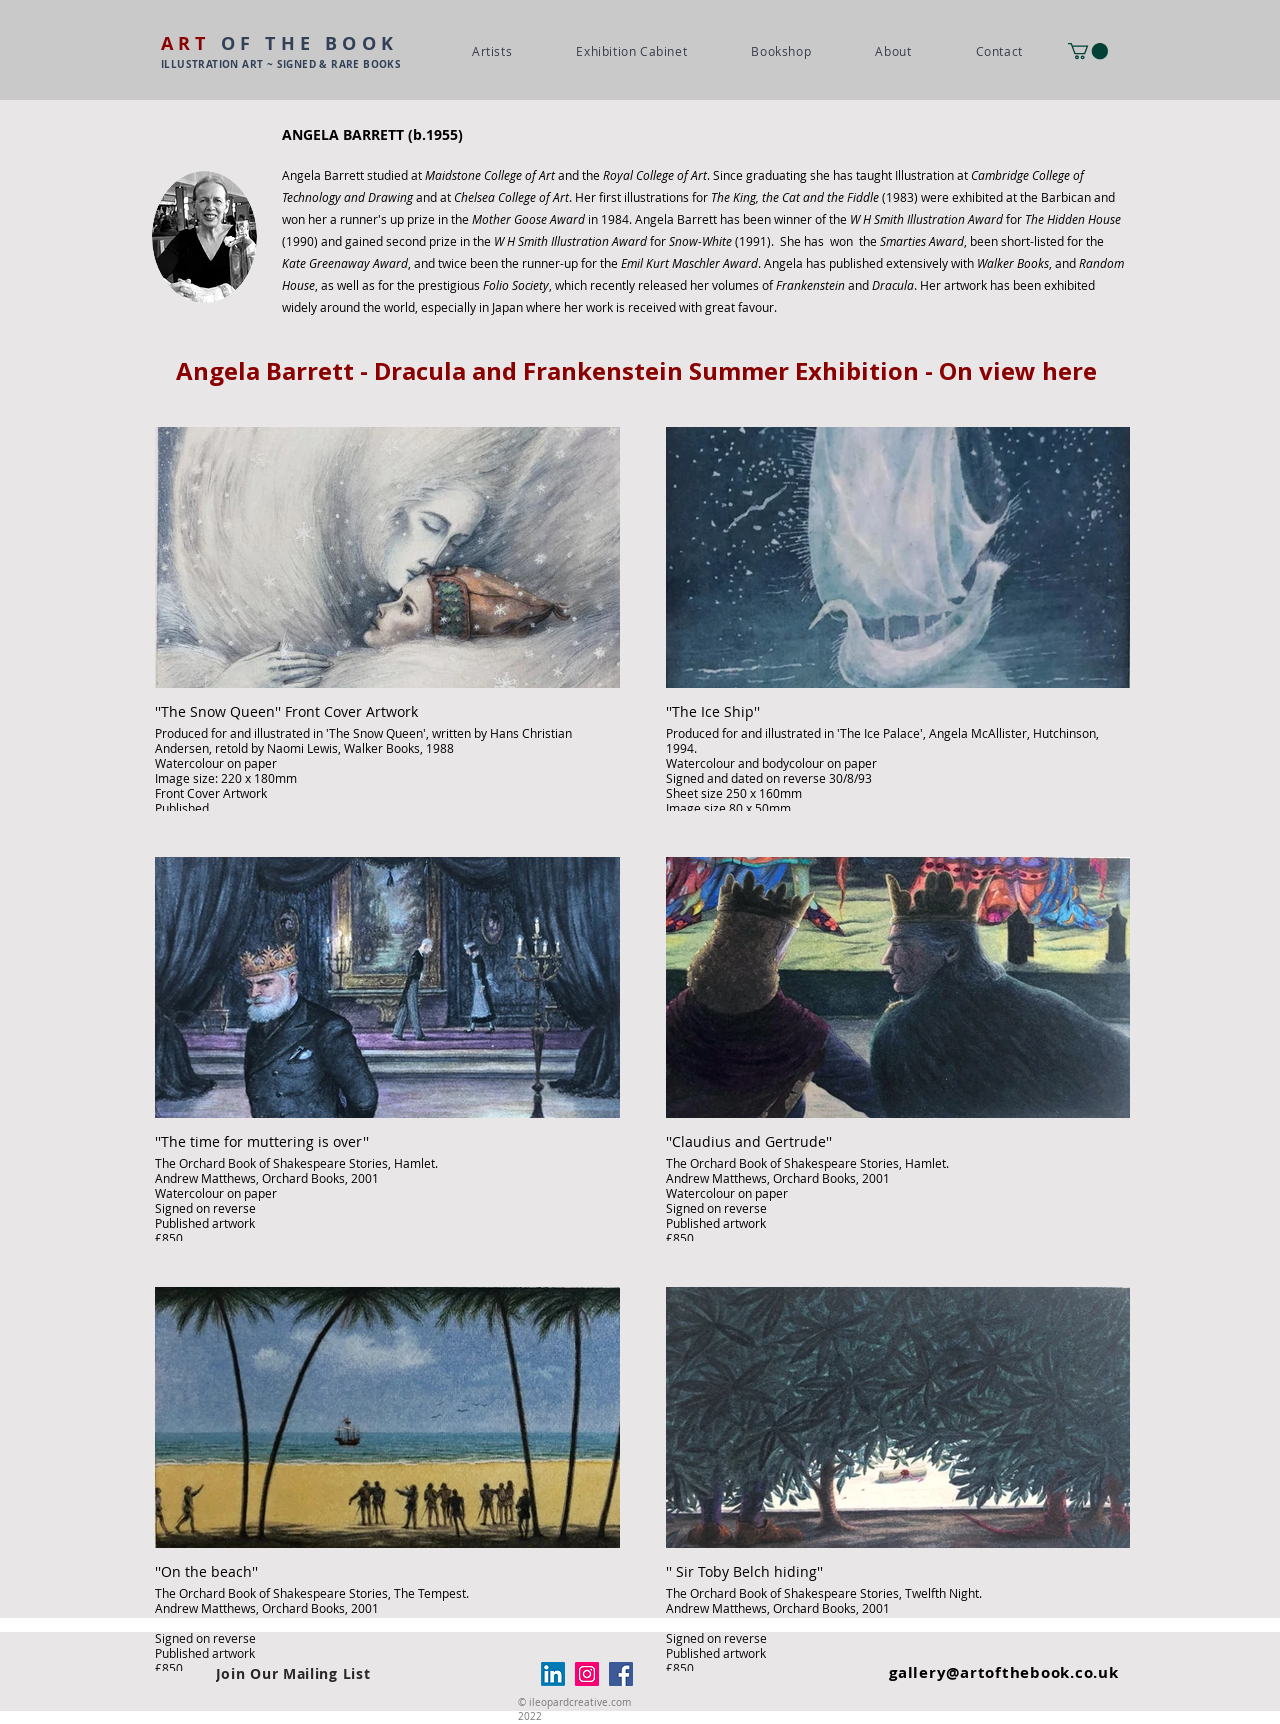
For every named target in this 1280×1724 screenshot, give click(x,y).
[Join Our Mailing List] (293, 1674)
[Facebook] (621, 1674)
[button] (1088, 51)
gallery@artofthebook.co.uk (1004, 1672)
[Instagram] (587, 1674)
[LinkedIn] (553, 1674)
